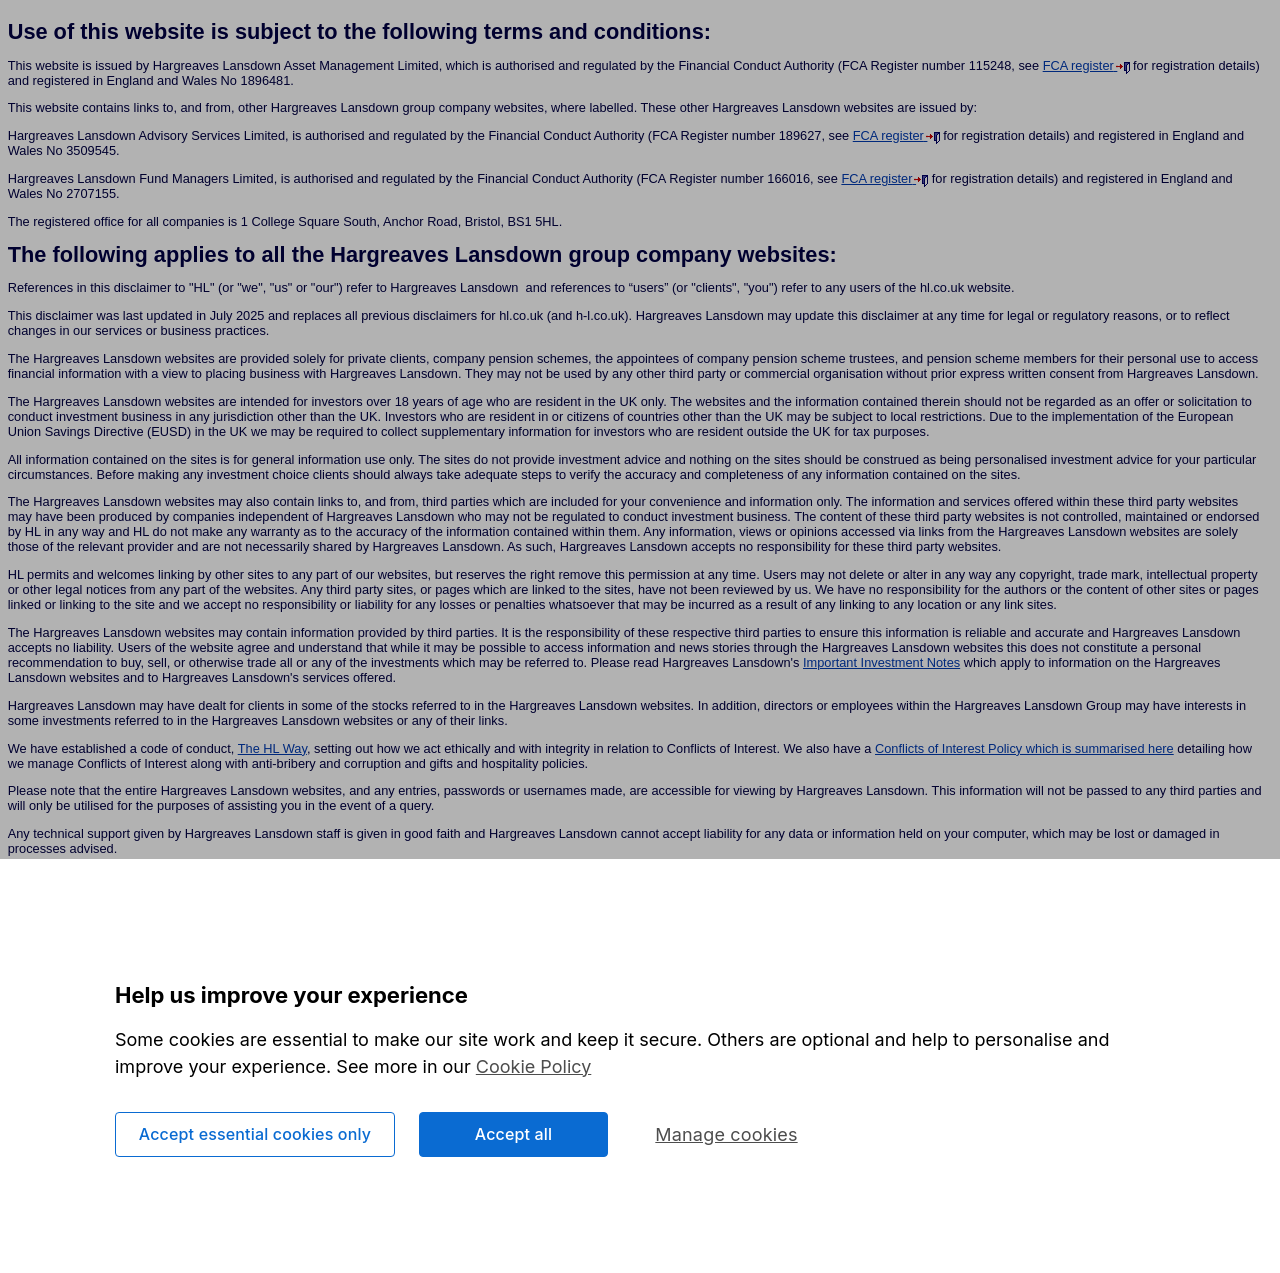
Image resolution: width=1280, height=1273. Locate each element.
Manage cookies (726, 1138)
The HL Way (272, 748)
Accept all (513, 1138)
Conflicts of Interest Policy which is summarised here (1024, 748)
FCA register (1080, 65)
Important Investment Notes (881, 662)
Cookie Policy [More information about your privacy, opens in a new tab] (534, 1070)
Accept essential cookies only (255, 1138)
